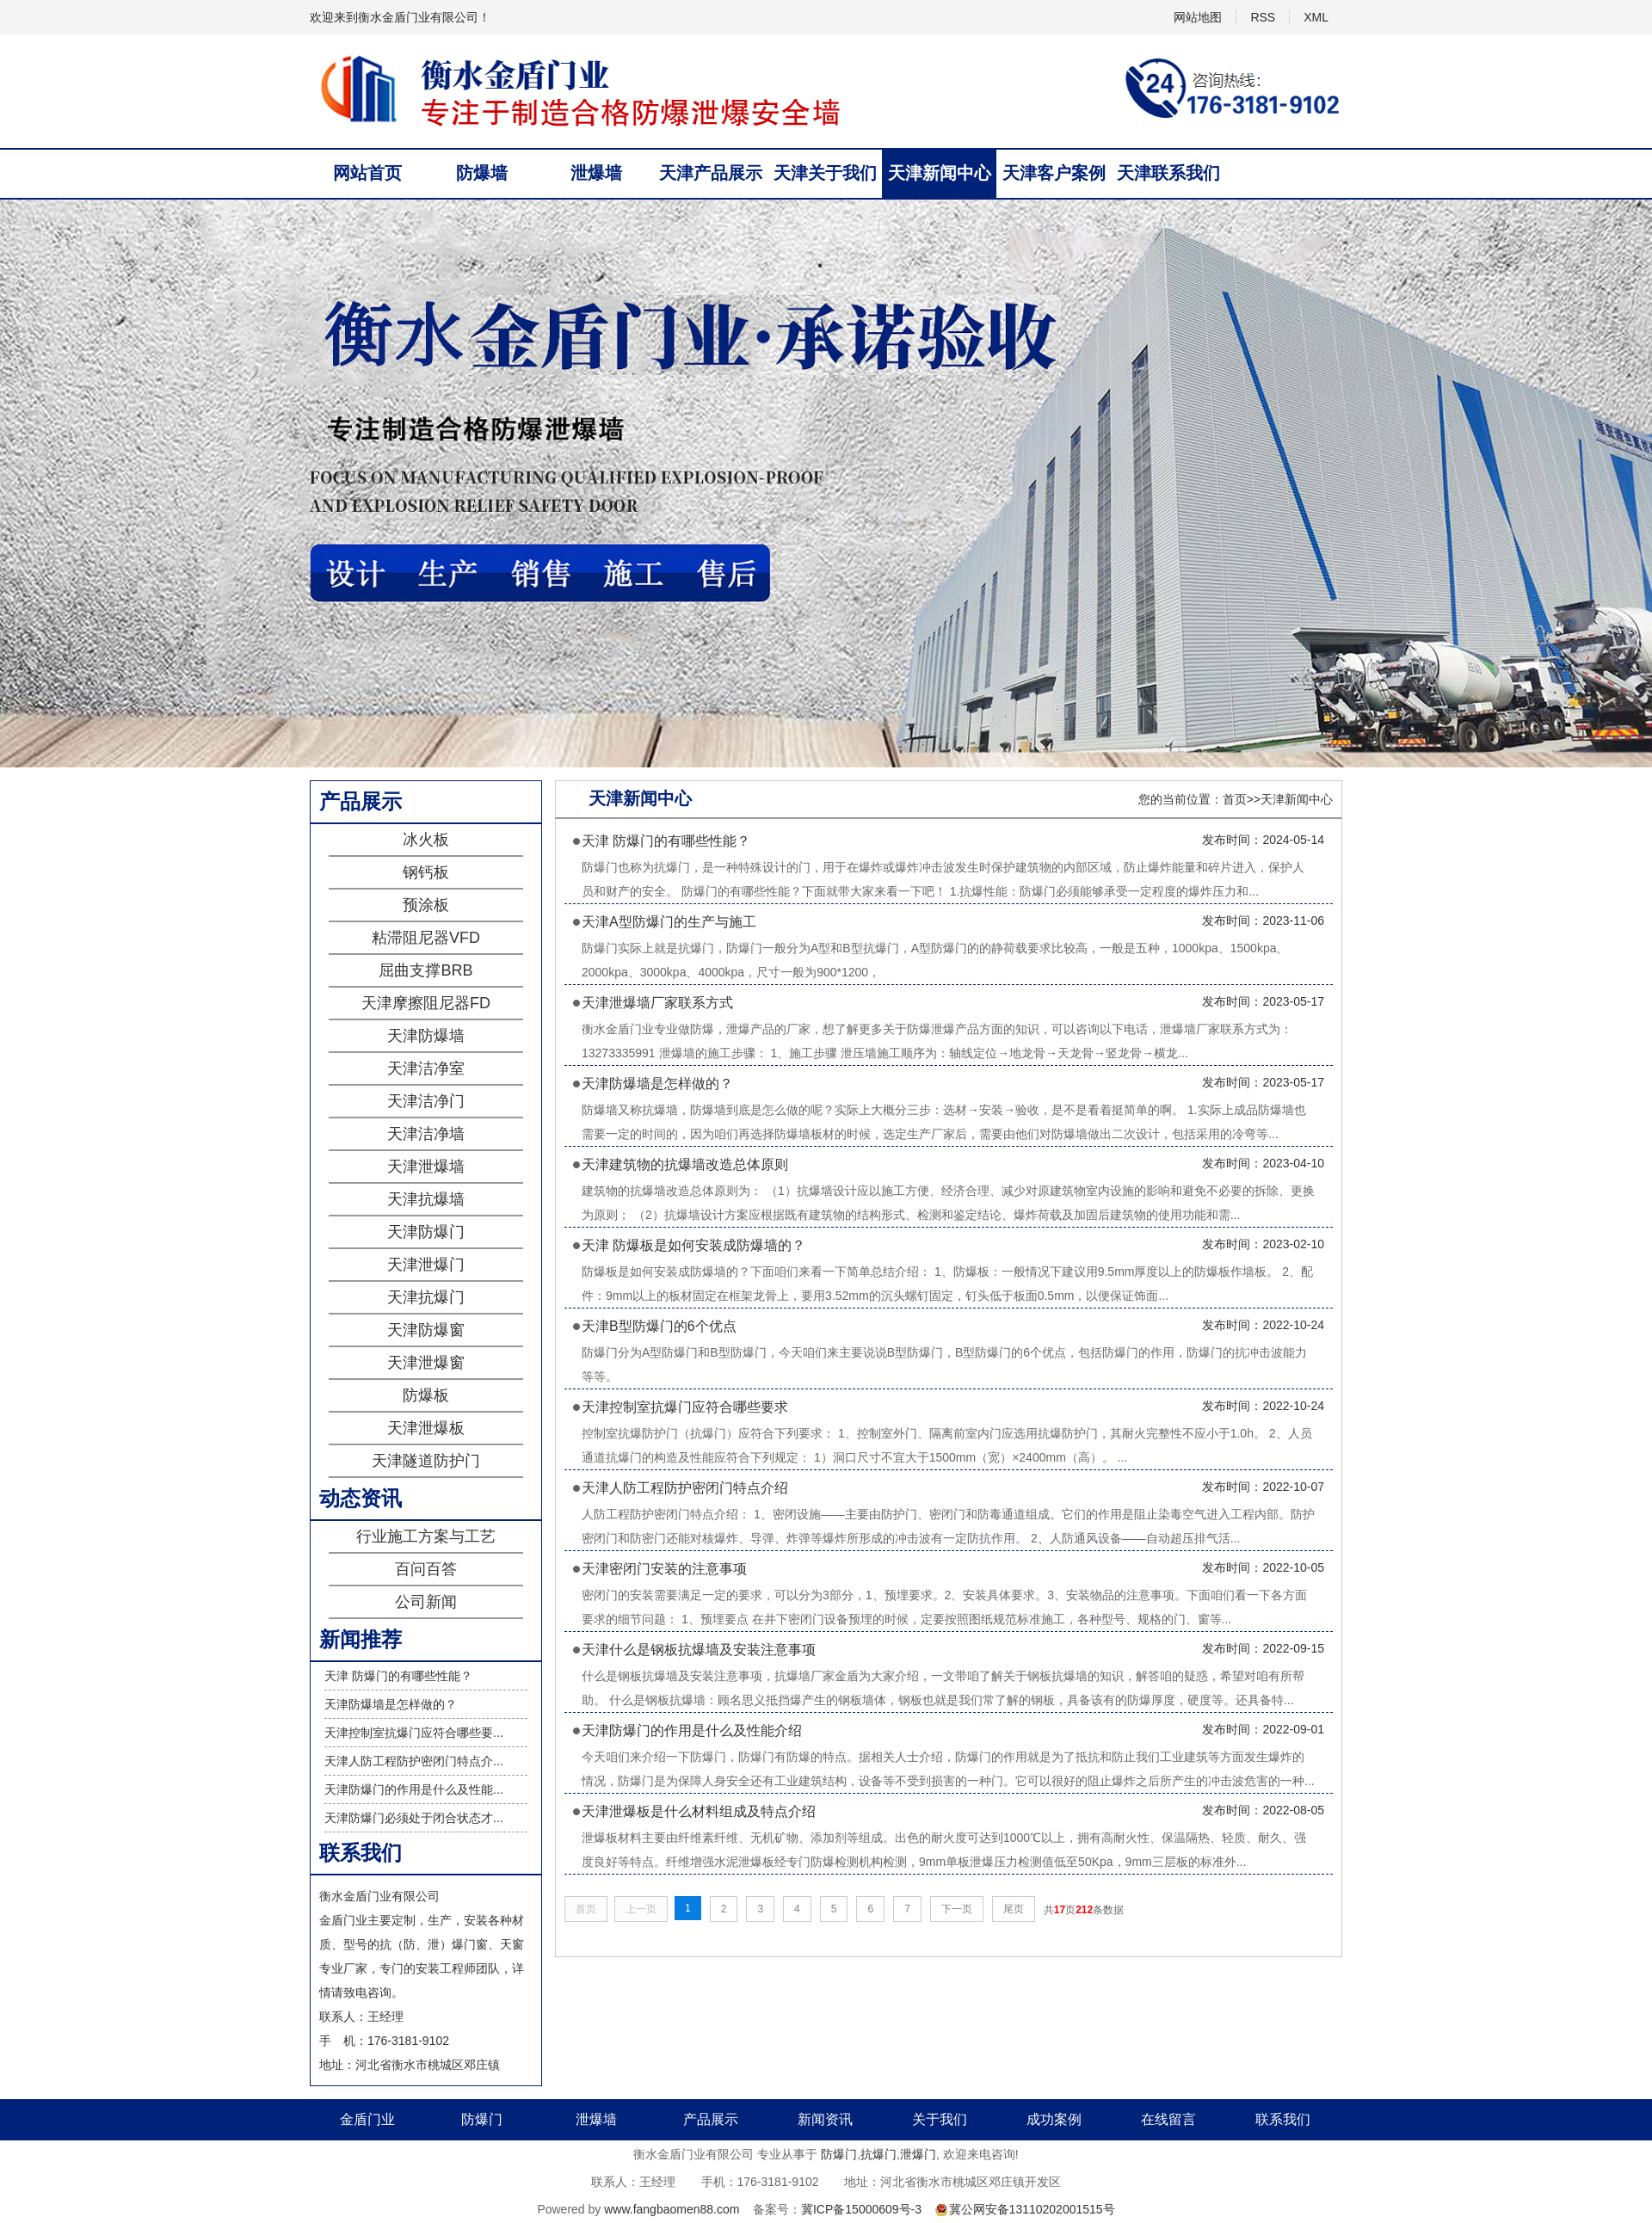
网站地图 (1198, 17)
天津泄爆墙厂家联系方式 (657, 1002)
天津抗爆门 (426, 1297)
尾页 (1013, 1909)
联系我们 (1282, 2119)
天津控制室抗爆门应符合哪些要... (413, 1733)
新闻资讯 (825, 2119)
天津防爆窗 (426, 1330)
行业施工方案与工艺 (426, 1536)
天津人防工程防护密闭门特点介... (413, 1761)
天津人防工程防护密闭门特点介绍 (685, 1488)
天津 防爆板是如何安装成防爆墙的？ (693, 1245)
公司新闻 (426, 1601)
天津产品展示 (710, 172)
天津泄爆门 (426, 1264)
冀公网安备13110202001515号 (1032, 2209)
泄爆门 (918, 2154)
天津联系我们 (1168, 172)
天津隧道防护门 (426, 1460)
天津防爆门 (426, 1232)
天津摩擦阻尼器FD (425, 1003)
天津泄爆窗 (426, 1362)
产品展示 (710, 2119)
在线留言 (1168, 2119)
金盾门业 (367, 2119)
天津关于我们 (825, 172)
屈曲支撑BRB (425, 970)
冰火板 (426, 839)
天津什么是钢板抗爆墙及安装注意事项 (699, 1649)
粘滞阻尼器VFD (426, 937)
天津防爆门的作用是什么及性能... (413, 1789)
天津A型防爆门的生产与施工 (669, 921)
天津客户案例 (1054, 172)
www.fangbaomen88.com (671, 2209)
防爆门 (481, 2119)
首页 (1235, 799)
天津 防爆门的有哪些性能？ (398, 1676)
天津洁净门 (426, 1101)
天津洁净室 (426, 1068)
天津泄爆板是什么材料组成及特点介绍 (699, 1811)
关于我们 (939, 2119)
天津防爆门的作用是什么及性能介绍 (692, 1730)
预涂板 (426, 905)
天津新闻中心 (939, 172)
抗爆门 (878, 2154)
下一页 (956, 1909)
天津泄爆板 (426, 1428)
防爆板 (426, 1395)
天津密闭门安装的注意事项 (664, 1568)
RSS (1262, 17)
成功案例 (1054, 2119)
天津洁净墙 (426, 1133)
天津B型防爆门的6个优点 (659, 1326)
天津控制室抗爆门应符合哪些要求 (685, 1407)
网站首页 (367, 172)
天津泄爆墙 (426, 1166)
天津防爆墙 (426, 1035)
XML (1316, 17)
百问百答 (426, 1569)
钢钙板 (426, 872)
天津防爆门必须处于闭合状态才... (413, 1818)
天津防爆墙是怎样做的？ (390, 1704)
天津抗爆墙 (426, 1199)
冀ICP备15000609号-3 (861, 2209)
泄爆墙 (596, 172)
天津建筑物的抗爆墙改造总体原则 (685, 1164)
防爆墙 (482, 172)
